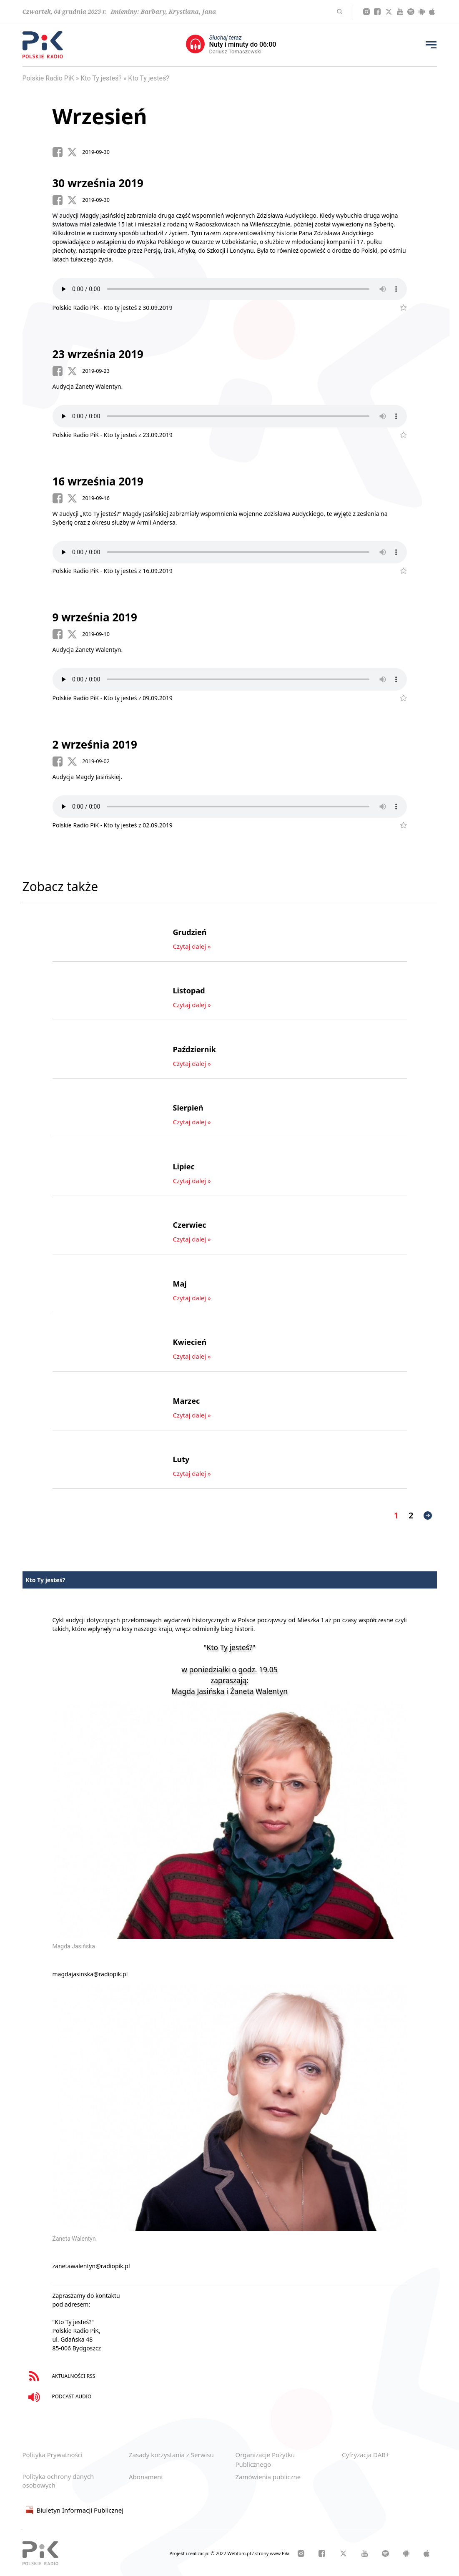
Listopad (189, 990)
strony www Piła (272, 2553)
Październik (194, 1049)
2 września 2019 (95, 744)
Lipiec (184, 1166)
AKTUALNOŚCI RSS (59, 2376)
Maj (180, 1284)
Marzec (186, 1401)
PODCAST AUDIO (57, 2397)
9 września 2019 (95, 617)
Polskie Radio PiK (48, 78)
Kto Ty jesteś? (101, 78)
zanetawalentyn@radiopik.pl (91, 2266)
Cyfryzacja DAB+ (365, 2454)
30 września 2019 (98, 183)
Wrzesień (100, 116)
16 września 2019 (98, 481)
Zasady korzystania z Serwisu (171, 2454)
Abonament (146, 2477)
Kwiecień (190, 1342)
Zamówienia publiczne (268, 2477)
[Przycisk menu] (431, 44)
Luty (181, 1459)
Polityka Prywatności (53, 2454)
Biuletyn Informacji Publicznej (73, 2510)
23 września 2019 (98, 354)
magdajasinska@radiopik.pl (90, 1974)
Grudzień (190, 932)
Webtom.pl (239, 2553)
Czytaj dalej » (192, 946)
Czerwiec (189, 1225)
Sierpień (188, 1108)
